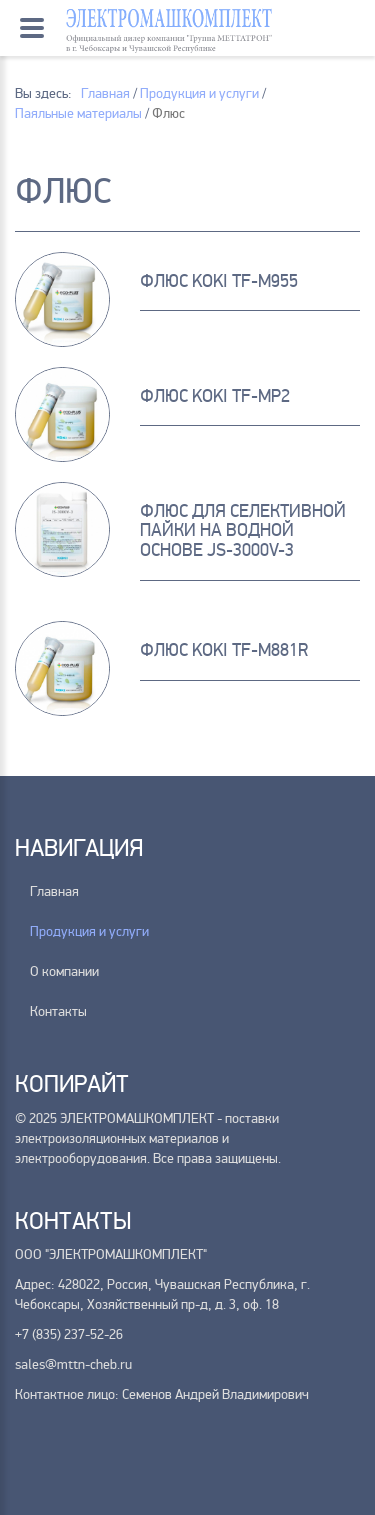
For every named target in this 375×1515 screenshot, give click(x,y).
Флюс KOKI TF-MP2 (215, 396)
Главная (54, 891)
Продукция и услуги (89, 931)
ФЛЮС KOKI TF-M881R (224, 650)
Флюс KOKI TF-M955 (219, 281)
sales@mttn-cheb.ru (73, 1364)
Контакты (58, 1011)
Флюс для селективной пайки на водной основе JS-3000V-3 (243, 531)
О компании (64, 971)
